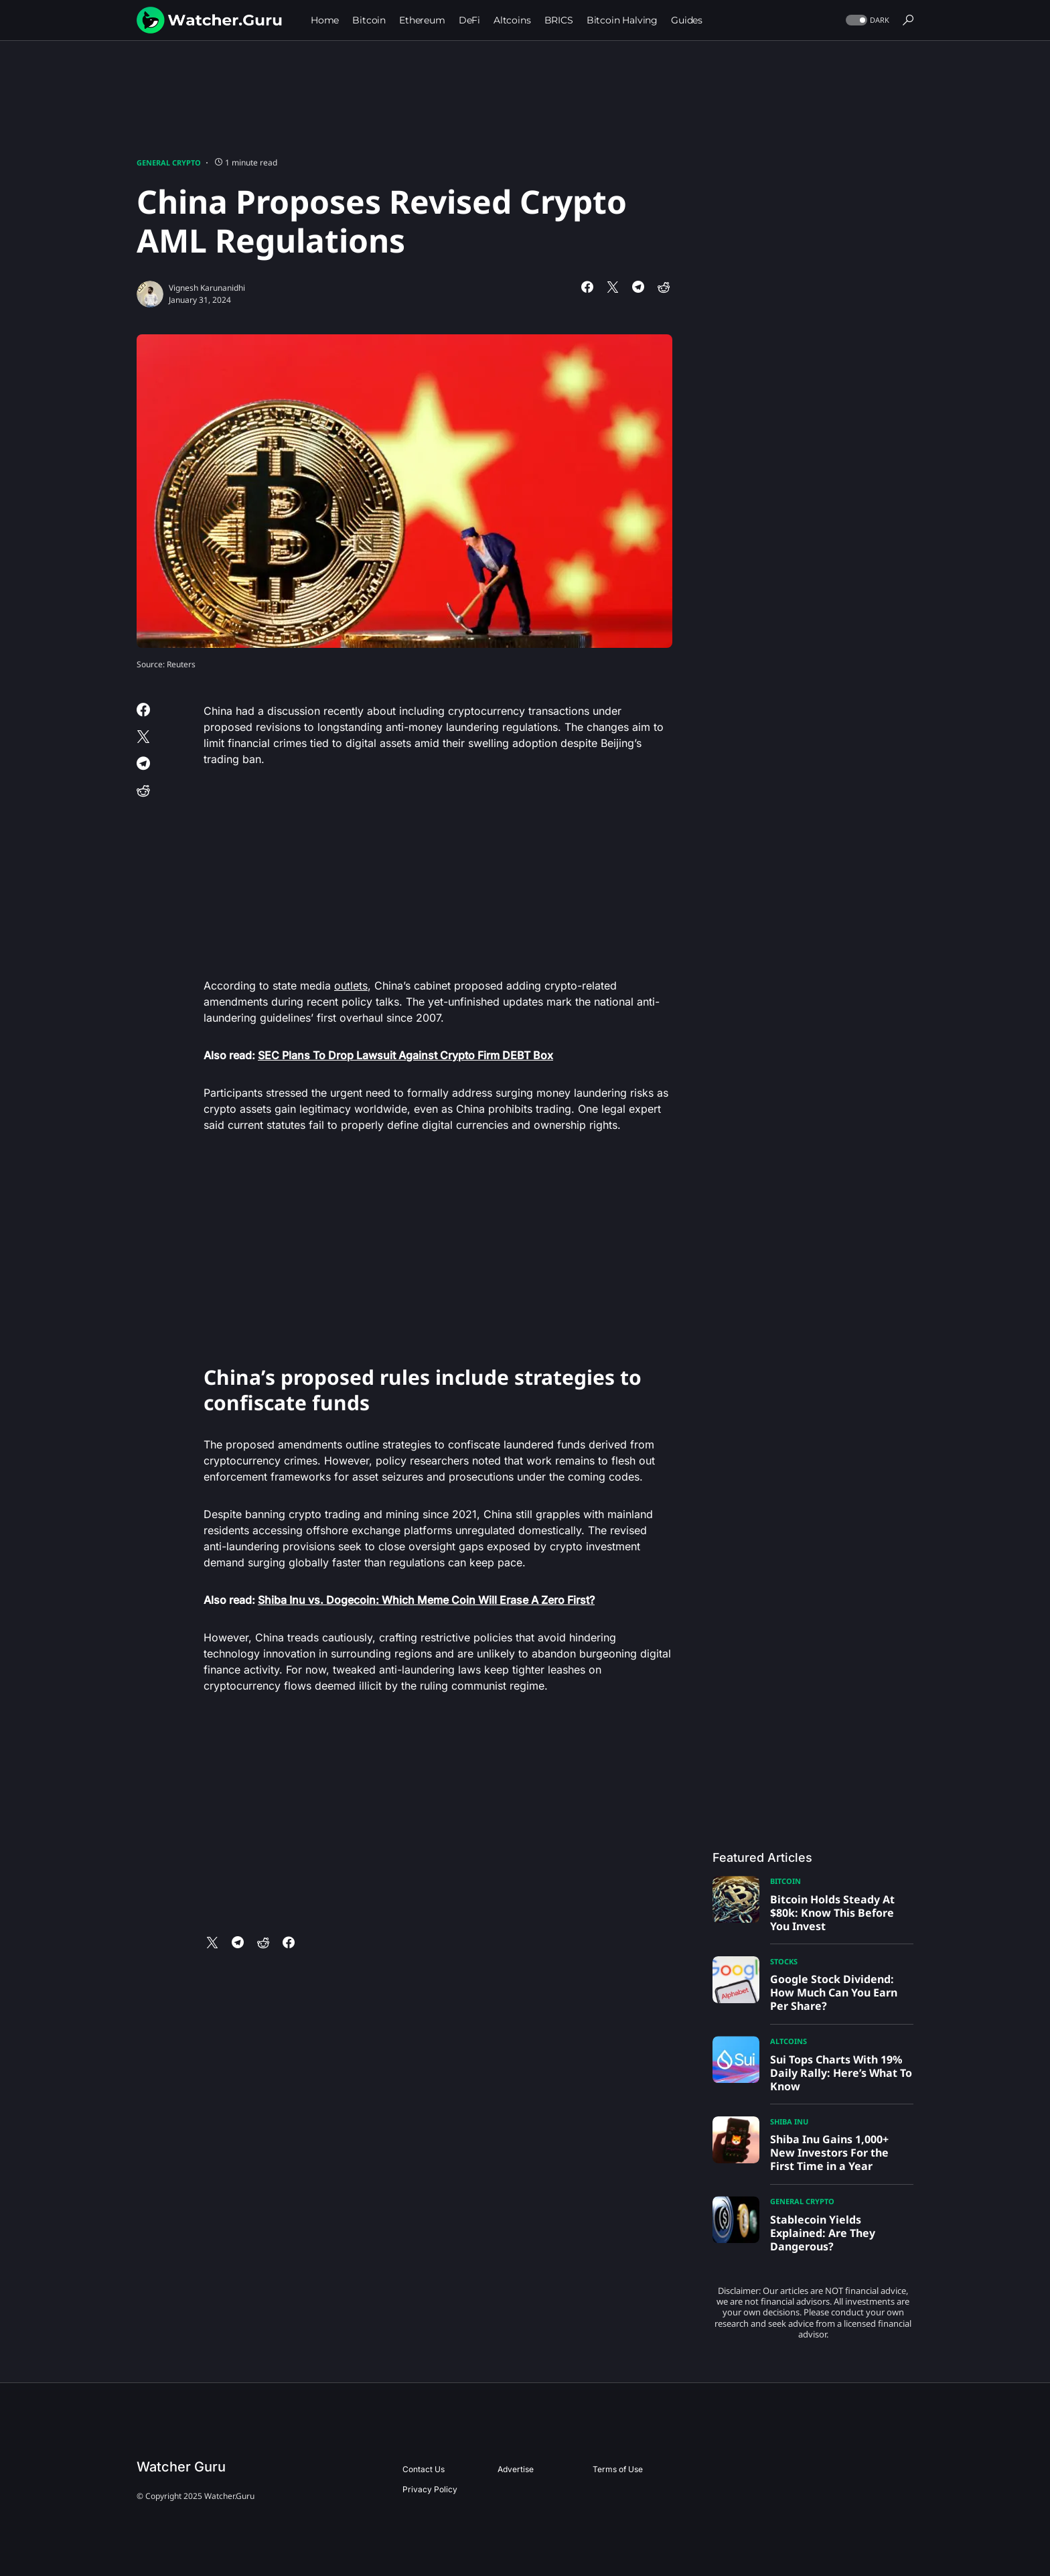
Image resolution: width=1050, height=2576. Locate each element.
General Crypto (169, 162)
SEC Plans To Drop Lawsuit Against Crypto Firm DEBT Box (405, 1055)
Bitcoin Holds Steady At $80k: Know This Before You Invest (832, 1913)
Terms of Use (618, 2469)
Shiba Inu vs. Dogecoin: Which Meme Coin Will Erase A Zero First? (426, 1600)
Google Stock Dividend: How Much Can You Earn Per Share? (833, 1992)
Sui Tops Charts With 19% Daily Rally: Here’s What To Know (841, 2073)
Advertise (516, 2469)
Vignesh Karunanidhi (207, 287)
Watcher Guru (181, 2467)
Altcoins (788, 2041)
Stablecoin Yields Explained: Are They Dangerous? (822, 2233)
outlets (351, 985)
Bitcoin (785, 1881)
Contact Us (423, 2469)
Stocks (784, 1961)
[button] (866, 20)
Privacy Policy (429, 2489)
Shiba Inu (789, 2121)
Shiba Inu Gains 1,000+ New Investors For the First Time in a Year (829, 2152)
